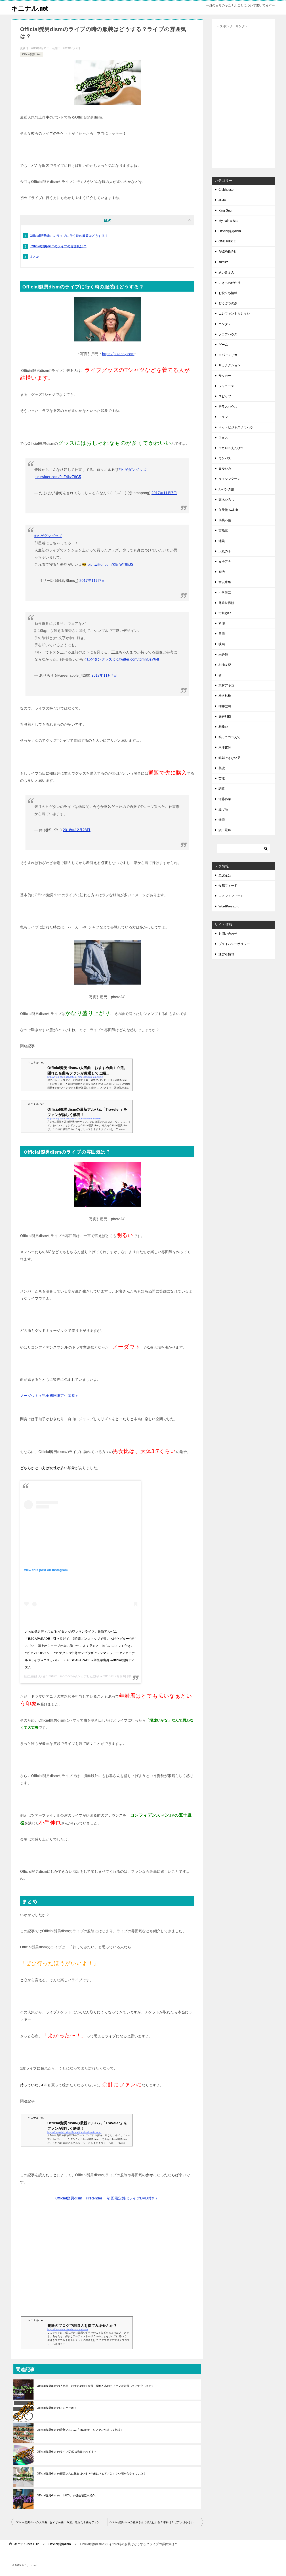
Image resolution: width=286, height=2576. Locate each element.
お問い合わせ (228, 933)
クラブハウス (228, 334)
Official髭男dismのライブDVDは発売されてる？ (67, 2451)
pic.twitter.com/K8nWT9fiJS (110, 564)
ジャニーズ (226, 386)
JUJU (222, 200)
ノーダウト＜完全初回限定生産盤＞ (49, 1396)
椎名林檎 (225, 695)
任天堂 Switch (228, 510)
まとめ (34, 256)
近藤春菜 (225, 799)
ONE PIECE (227, 241)
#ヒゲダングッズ (132, 470)
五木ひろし (226, 499)
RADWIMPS (227, 251)
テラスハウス (228, 406)
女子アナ (225, 561)
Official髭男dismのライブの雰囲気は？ (58, 246)
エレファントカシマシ (234, 313)
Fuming (29, 1676)
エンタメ (225, 324)
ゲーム (223, 344)
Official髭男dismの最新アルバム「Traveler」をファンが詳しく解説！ (80, 2429)
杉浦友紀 (225, 665)
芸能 (222, 778)
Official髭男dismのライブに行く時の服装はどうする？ (69, 235)
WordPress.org (229, 906)
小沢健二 (225, 592)
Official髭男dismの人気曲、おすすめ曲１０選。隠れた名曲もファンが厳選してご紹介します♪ (95, 2385)
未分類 (223, 654)
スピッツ (225, 396)
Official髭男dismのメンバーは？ (57, 2407)
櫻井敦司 (225, 706)
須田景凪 (225, 830)
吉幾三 (223, 530)
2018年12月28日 (76, 830)
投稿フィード (228, 885)
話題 (222, 788)
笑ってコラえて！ (231, 737)
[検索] (243, 848)
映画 (222, 644)
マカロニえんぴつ (231, 448)
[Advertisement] (107, 2263)
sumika (223, 262)
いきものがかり (229, 282)
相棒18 (223, 727)
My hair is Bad (228, 220)
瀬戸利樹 (225, 716)
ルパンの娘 (226, 489)
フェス (223, 437)
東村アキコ (226, 685)
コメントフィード (231, 896)
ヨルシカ (225, 468)
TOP (26, 2544)
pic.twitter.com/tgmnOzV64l (136, 659)
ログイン (225, 875)
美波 (222, 768)
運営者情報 (226, 954)
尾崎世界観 (226, 603)
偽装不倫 (225, 520)
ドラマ (223, 417)
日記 (222, 634)
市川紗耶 (225, 613)
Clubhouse (226, 189)
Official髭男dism (31, 54)
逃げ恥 (223, 809)
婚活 (222, 572)
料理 (222, 623)
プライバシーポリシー (234, 944)
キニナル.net (30, 8)
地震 (222, 541)
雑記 (222, 820)
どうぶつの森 (228, 303)
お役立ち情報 (228, 293)
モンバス (225, 458)
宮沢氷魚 (225, 582)
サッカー (225, 375)
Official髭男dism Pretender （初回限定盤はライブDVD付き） (107, 2198)
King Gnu (225, 210)
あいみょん (226, 272)
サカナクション (229, 365)
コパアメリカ (228, 355)
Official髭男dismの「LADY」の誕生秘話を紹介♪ (67, 2495)
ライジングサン (229, 479)
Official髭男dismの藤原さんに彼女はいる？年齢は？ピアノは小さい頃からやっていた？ (91, 2473)
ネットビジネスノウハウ (236, 427)
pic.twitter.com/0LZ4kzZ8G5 (57, 477)
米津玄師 (225, 747)
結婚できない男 (229, 758)
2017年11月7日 (164, 493)
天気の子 (225, 551)
